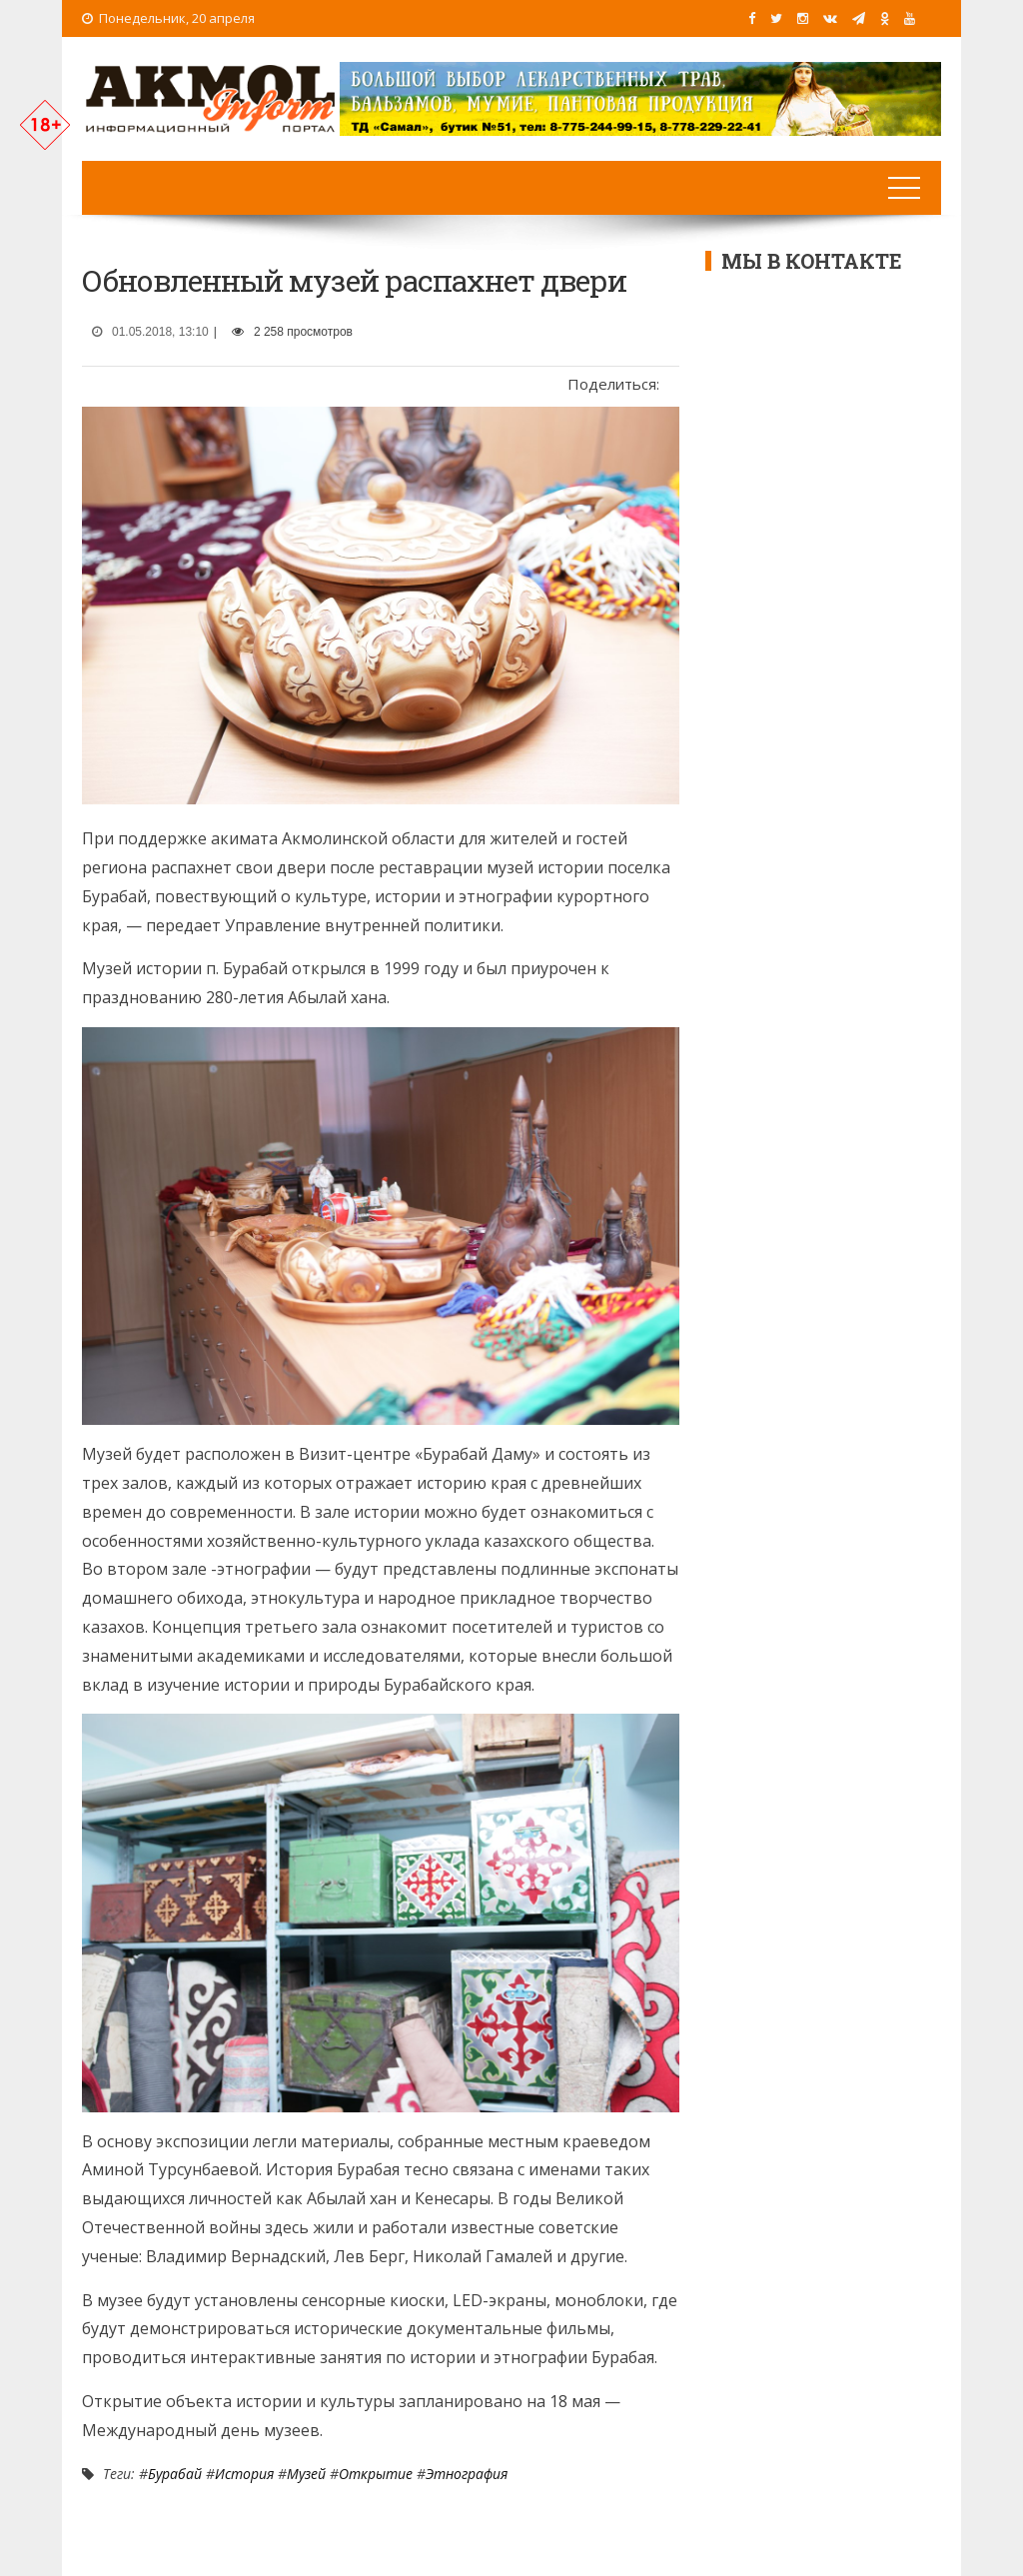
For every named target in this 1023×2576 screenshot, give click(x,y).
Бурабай (175, 2473)
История (244, 2473)
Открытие (376, 2473)
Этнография (467, 2473)
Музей (306, 2473)
